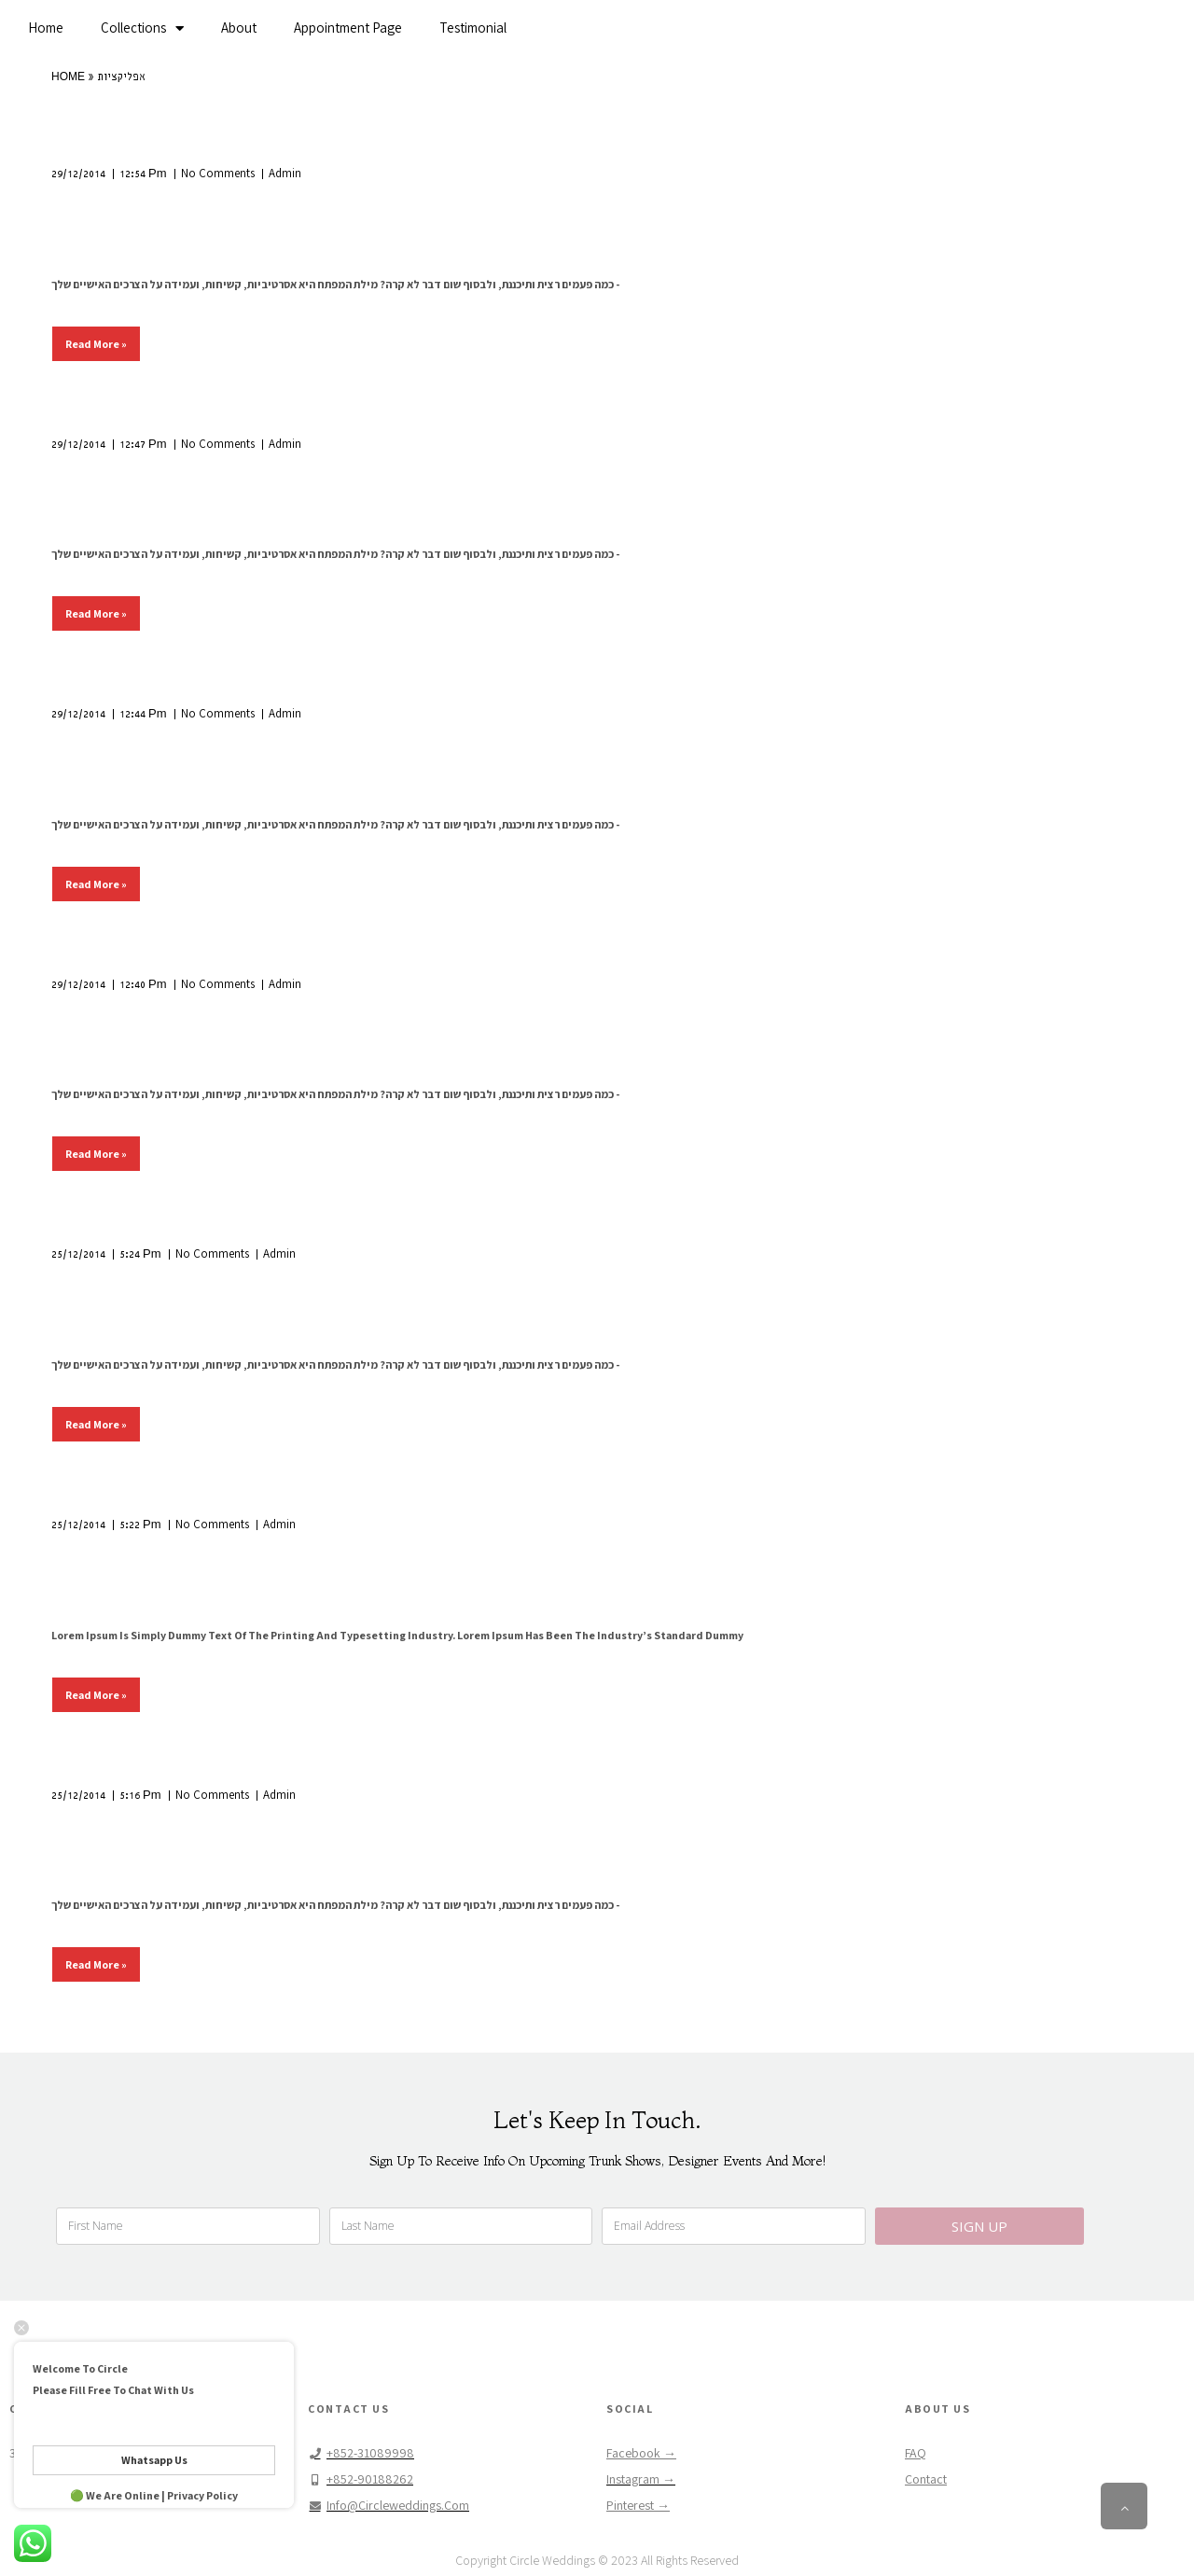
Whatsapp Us (154, 2460)
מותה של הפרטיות (139, 1554)
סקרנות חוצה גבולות (149, 203)
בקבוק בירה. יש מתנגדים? (178, 1824)
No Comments (218, 173)
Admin (285, 173)
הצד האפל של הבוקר (155, 473)
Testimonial (473, 27)
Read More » (96, 344)
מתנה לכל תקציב (136, 743)
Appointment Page (348, 27)
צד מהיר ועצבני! (131, 1013)
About (239, 27)
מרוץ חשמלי (110, 1283)
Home (45, 27)
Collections (142, 28)
